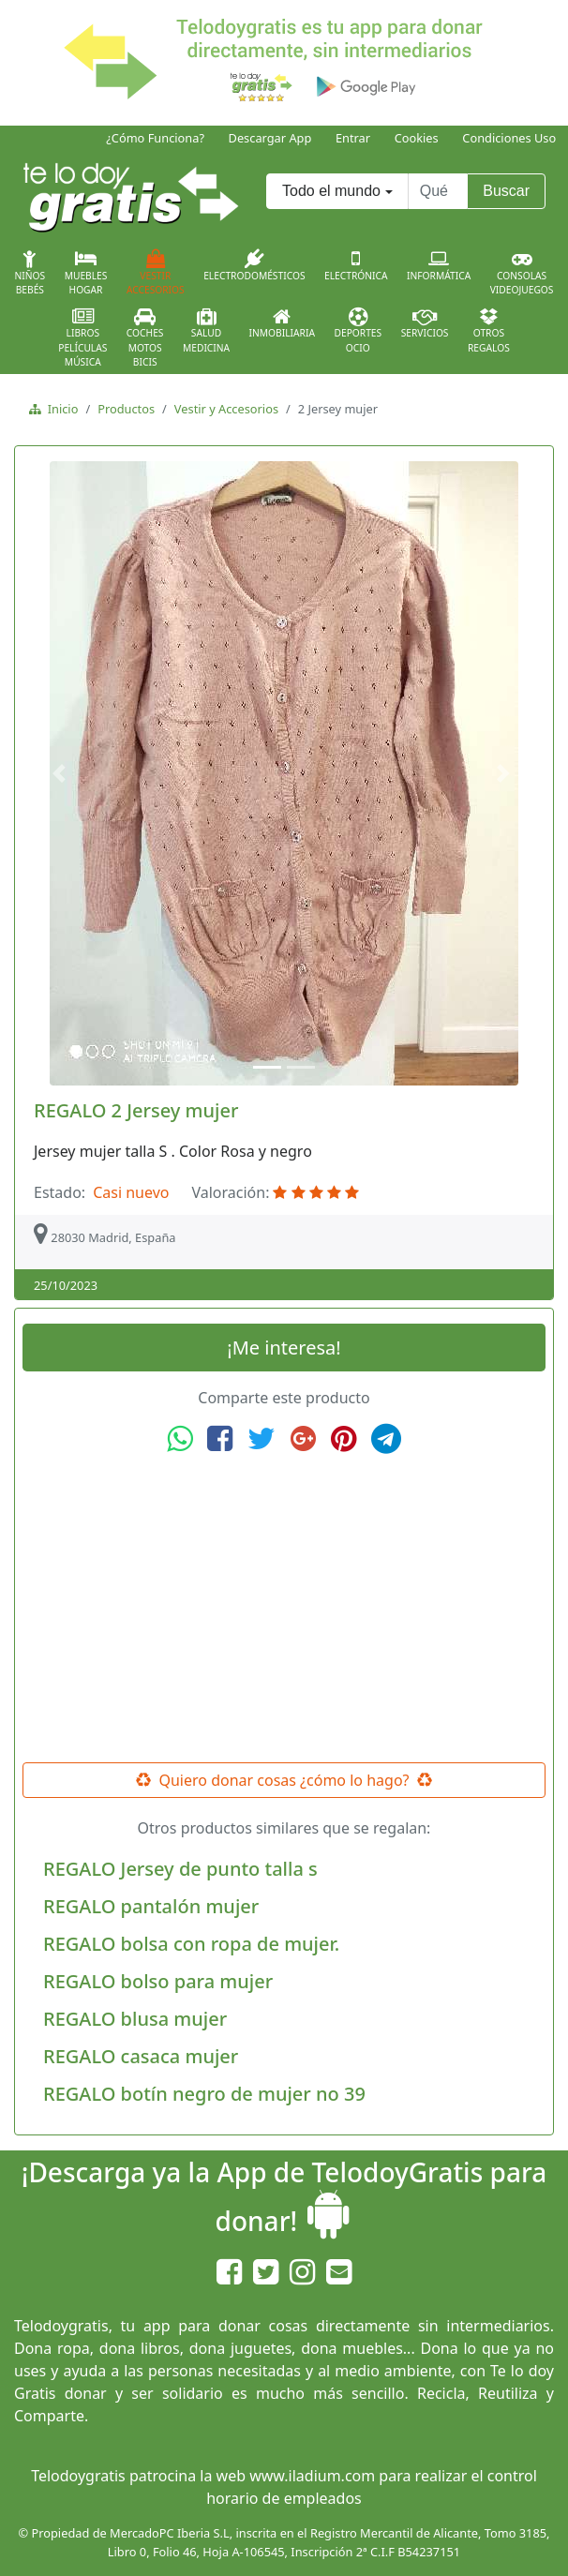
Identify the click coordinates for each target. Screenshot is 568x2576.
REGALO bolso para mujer (158, 1981)
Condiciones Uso (509, 137)
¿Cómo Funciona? (155, 137)
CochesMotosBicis (145, 337)
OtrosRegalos (489, 330)
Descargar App (270, 137)
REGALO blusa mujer (135, 2018)
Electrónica (356, 265)
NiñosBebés (30, 272)
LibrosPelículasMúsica (82, 337)
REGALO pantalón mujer (151, 1906)
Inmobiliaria (282, 323)
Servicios (425, 323)
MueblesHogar (86, 272)
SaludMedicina (206, 330)
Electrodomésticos (254, 265)
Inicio (59, 408)
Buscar (506, 191)
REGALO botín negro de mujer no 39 (204, 2093)
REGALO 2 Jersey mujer (136, 1110)
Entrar (353, 137)
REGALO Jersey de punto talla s (180, 1868)
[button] (61, 773)
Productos (126, 408)
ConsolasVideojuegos (522, 272)
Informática (439, 265)
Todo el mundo (331, 191)
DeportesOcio (357, 330)
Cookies (417, 137)
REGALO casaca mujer (140, 2056)
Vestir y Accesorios (226, 408)
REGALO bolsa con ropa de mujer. (191, 1943)
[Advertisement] (284, 1608)
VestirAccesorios (156, 272)
